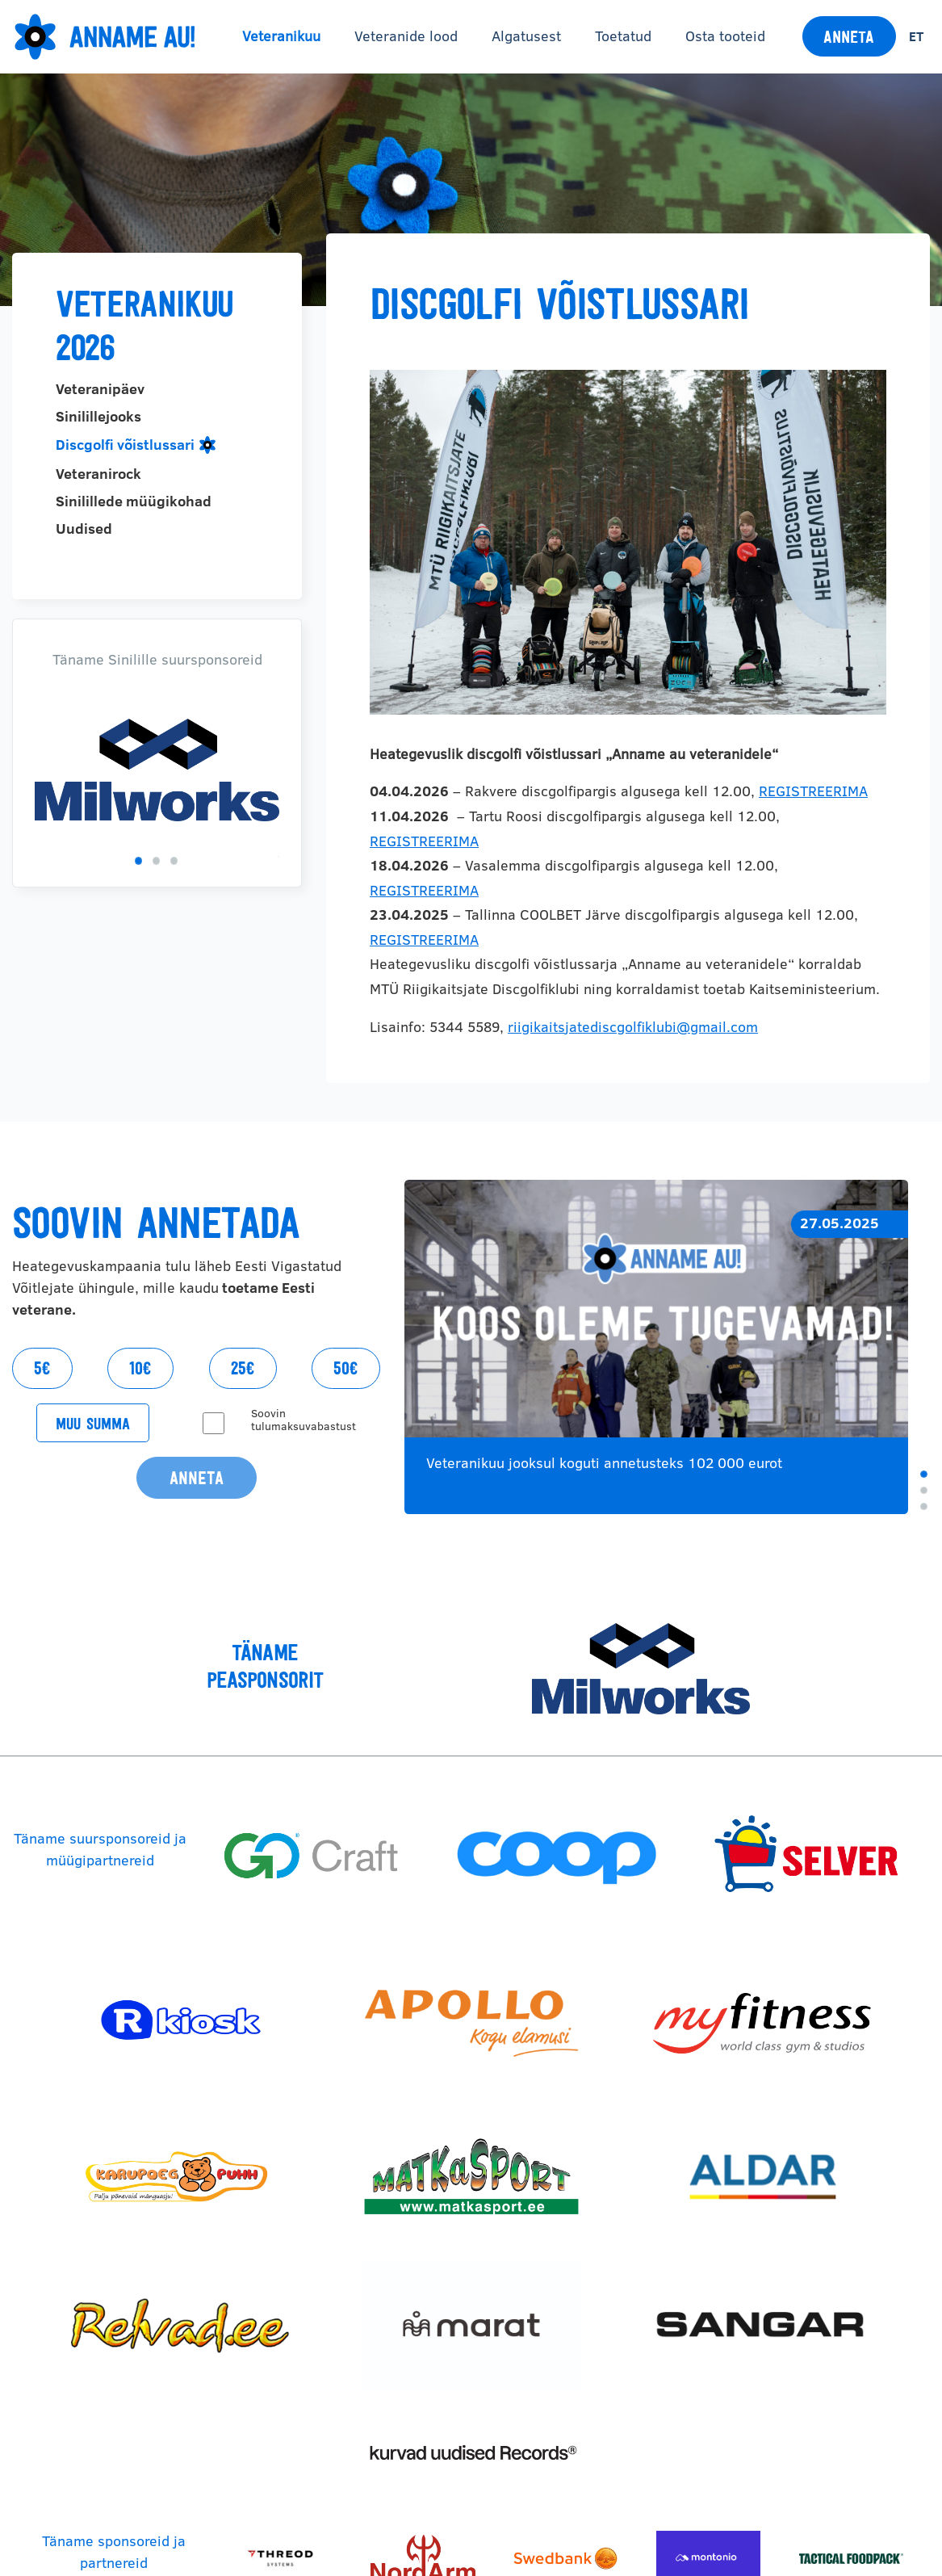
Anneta (848, 37)
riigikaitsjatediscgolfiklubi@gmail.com (633, 1027)
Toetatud (623, 36)
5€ (42, 1367)
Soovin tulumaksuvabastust (303, 1420)
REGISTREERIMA (813, 791)
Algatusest (526, 36)
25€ (243, 1367)
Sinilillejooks (98, 417)
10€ (140, 1367)
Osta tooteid (725, 36)
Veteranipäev (100, 389)
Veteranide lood (406, 36)
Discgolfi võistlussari (125, 444)
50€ (345, 1367)
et (916, 36)
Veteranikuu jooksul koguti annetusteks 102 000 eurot (604, 1463)
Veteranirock (98, 474)
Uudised (84, 529)
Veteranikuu (281, 36)
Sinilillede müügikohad (133, 501)
